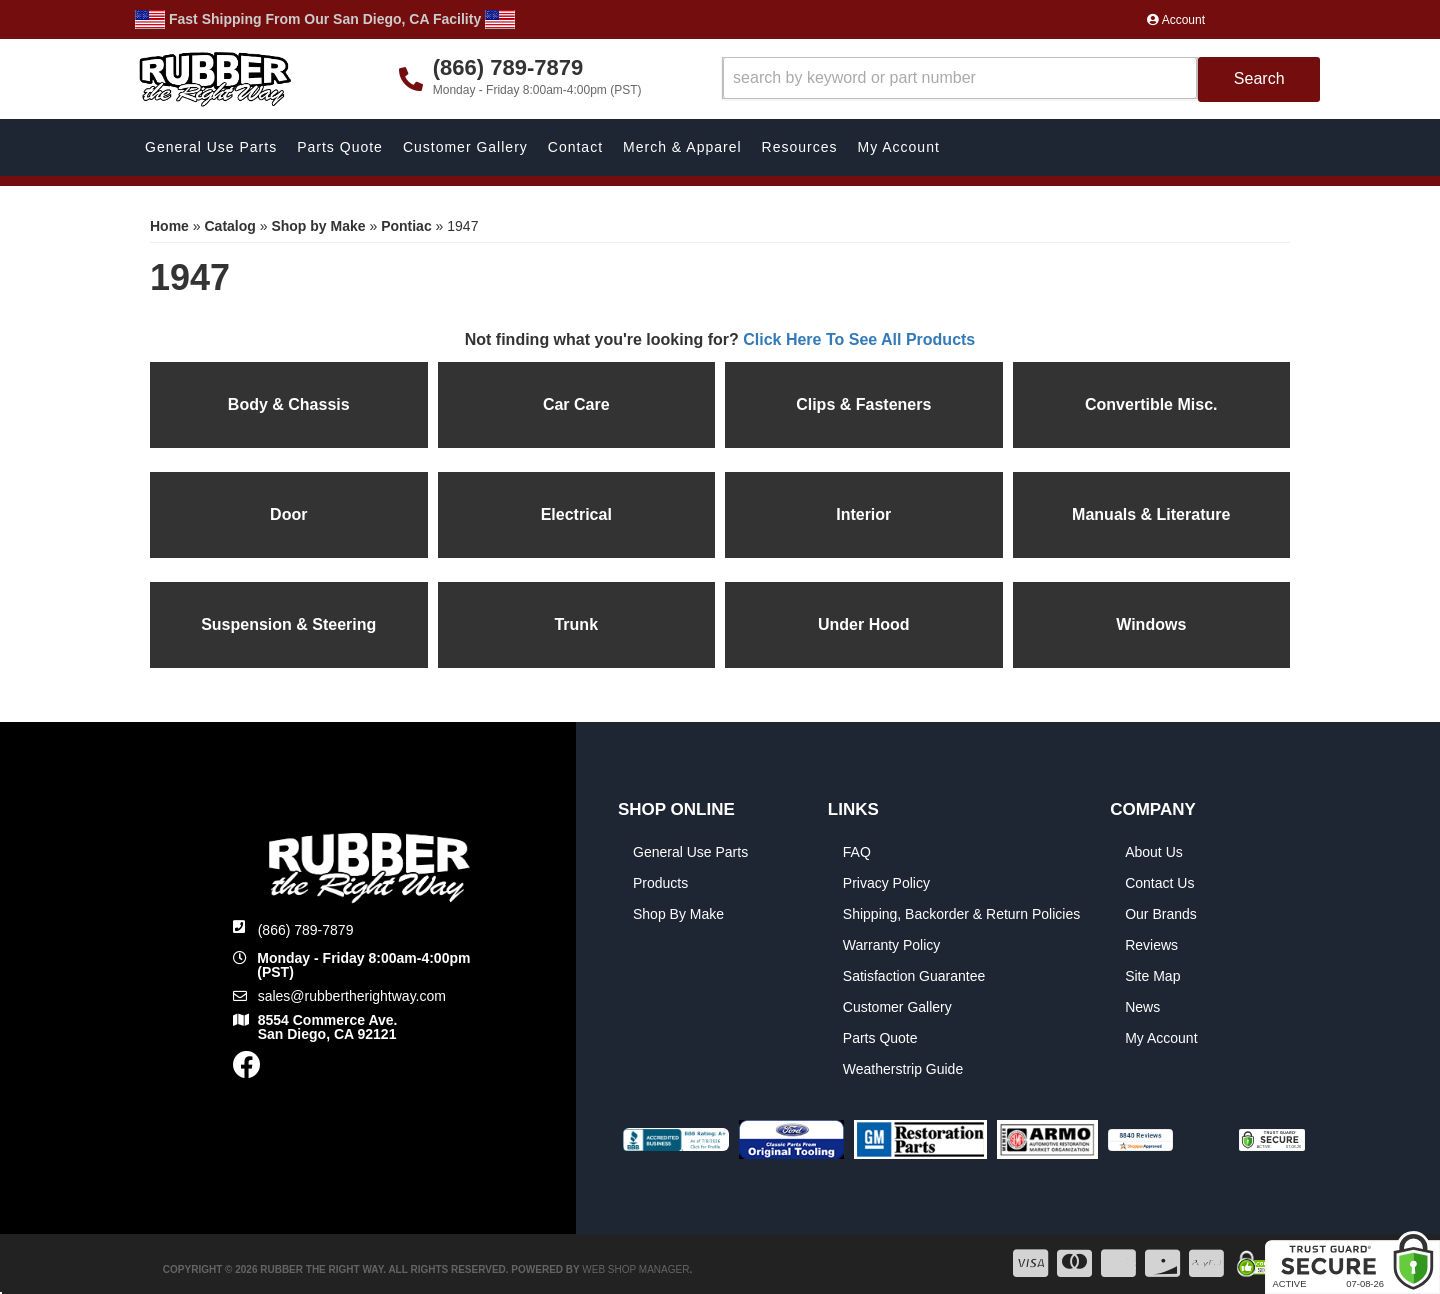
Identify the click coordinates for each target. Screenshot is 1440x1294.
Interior (863, 514)
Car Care (576, 404)
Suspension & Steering (288, 624)
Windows (1151, 624)
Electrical (576, 514)
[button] (1021, 79)
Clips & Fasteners (863, 404)
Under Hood (864, 624)
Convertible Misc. (1151, 404)
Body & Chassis (289, 404)
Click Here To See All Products (859, 339)
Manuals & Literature (1151, 514)
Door (288, 514)
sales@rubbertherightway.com (352, 996)
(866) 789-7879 (306, 930)
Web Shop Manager (635, 1269)
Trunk (576, 624)
